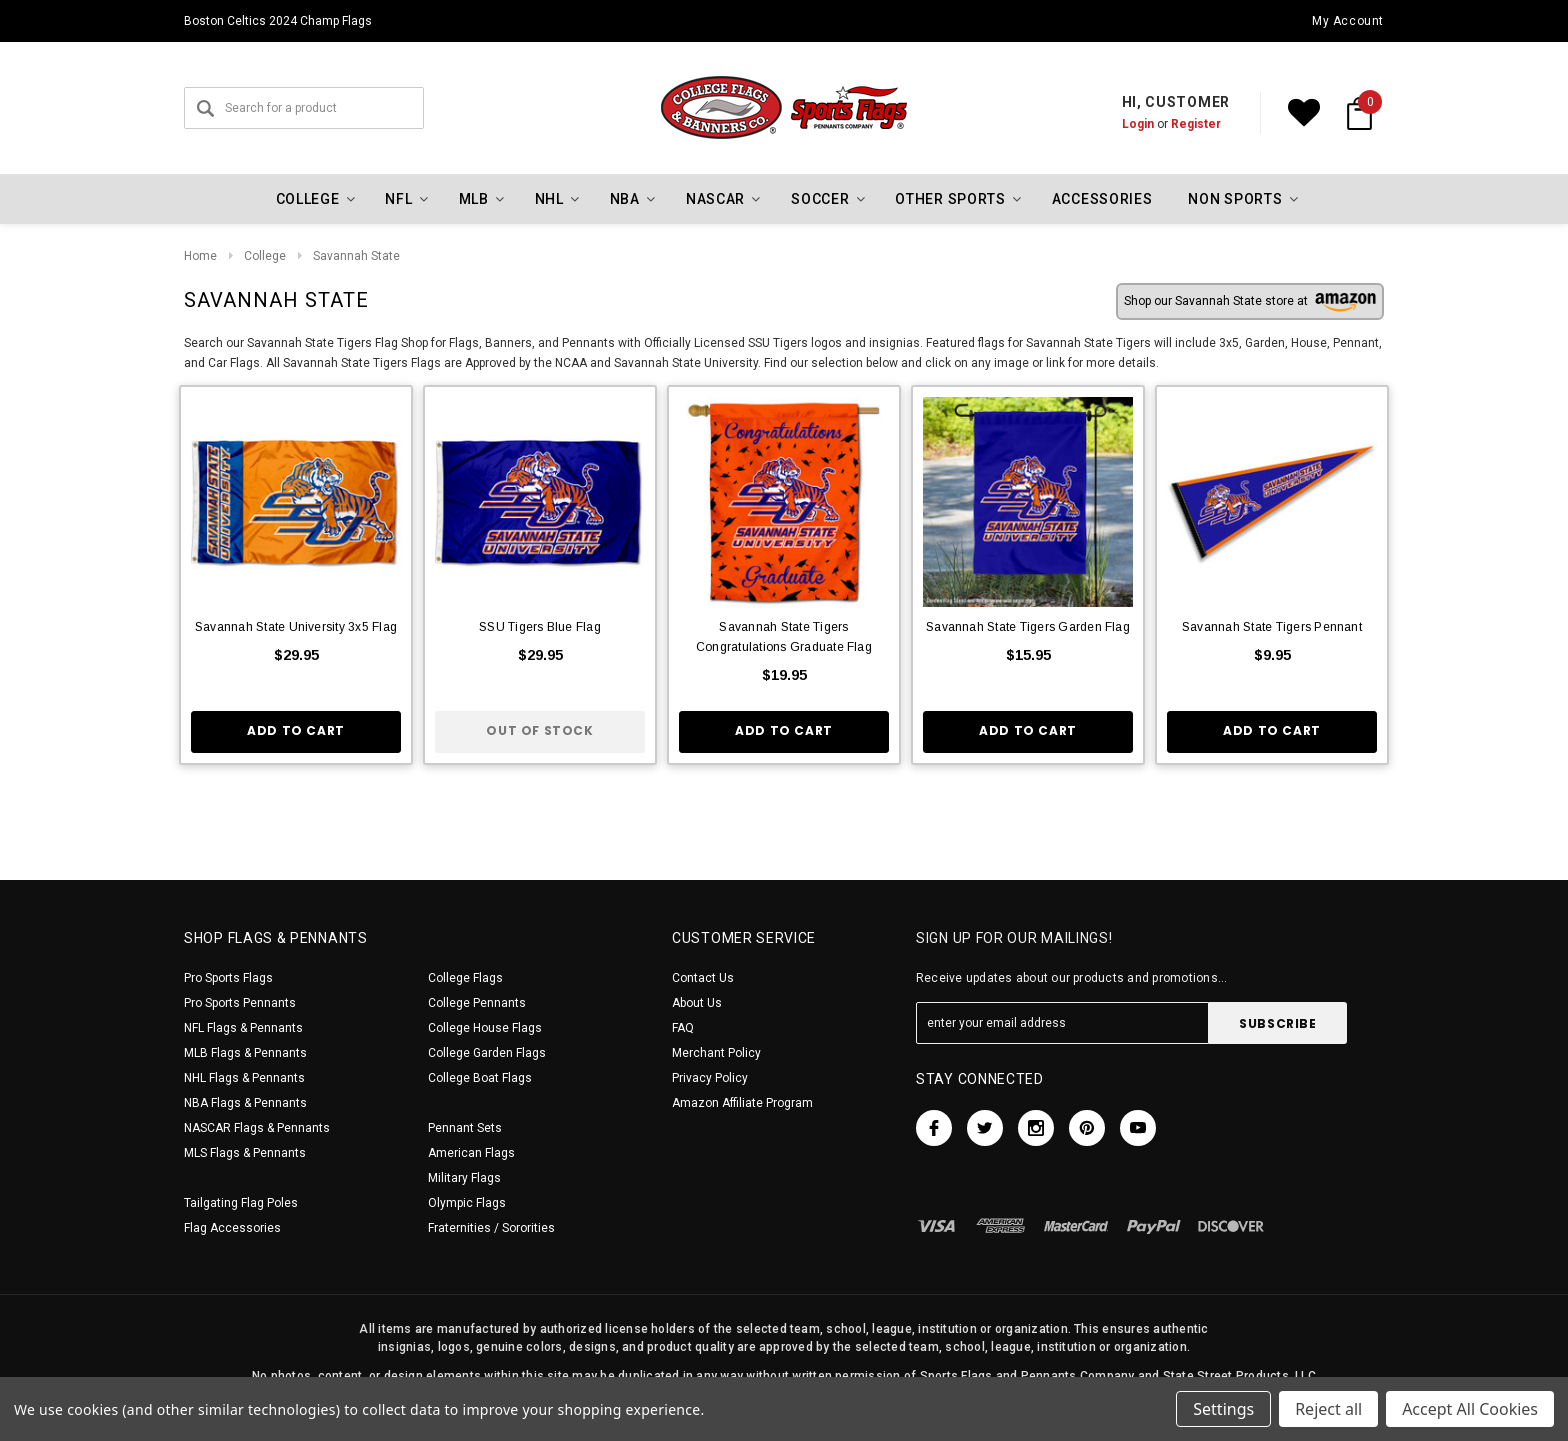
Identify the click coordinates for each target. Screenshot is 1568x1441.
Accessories (1102, 199)
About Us (697, 1003)
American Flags (471, 1153)
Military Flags (464, 1178)
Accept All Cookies (1470, 1409)
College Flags (465, 978)
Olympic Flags (467, 1203)
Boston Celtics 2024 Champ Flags (278, 21)
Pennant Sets (465, 1128)
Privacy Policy (710, 1078)
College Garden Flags (487, 1053)
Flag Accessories (232, 1228)
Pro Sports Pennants (240, 1003)
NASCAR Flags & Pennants (257, 1128)
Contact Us (703, 978)
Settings (1223, 1409)
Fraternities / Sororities (491, 1228)
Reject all (1328, 1409)
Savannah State (356, 256)
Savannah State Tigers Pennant (1272, 627)
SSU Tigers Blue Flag (540, 627)
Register (1196, 124)
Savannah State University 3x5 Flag (296, 627)
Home (200, 256)
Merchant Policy (716, 1053)
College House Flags (485, 1028)
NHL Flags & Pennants (244, 1078)
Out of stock (539, 730)
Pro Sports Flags (228, 978)
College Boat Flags (480, 1078)
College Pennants (477, 1003)
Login (1138, 124)
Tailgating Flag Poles (241, 1203)
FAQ (683, 1028)
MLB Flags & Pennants (245, 1053)
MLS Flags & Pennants (245, 1153)
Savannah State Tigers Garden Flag (1028, 627)
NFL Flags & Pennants (243, 1028)
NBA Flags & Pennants (245, 1103)
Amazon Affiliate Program (742, 1103)
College (265, 256)
